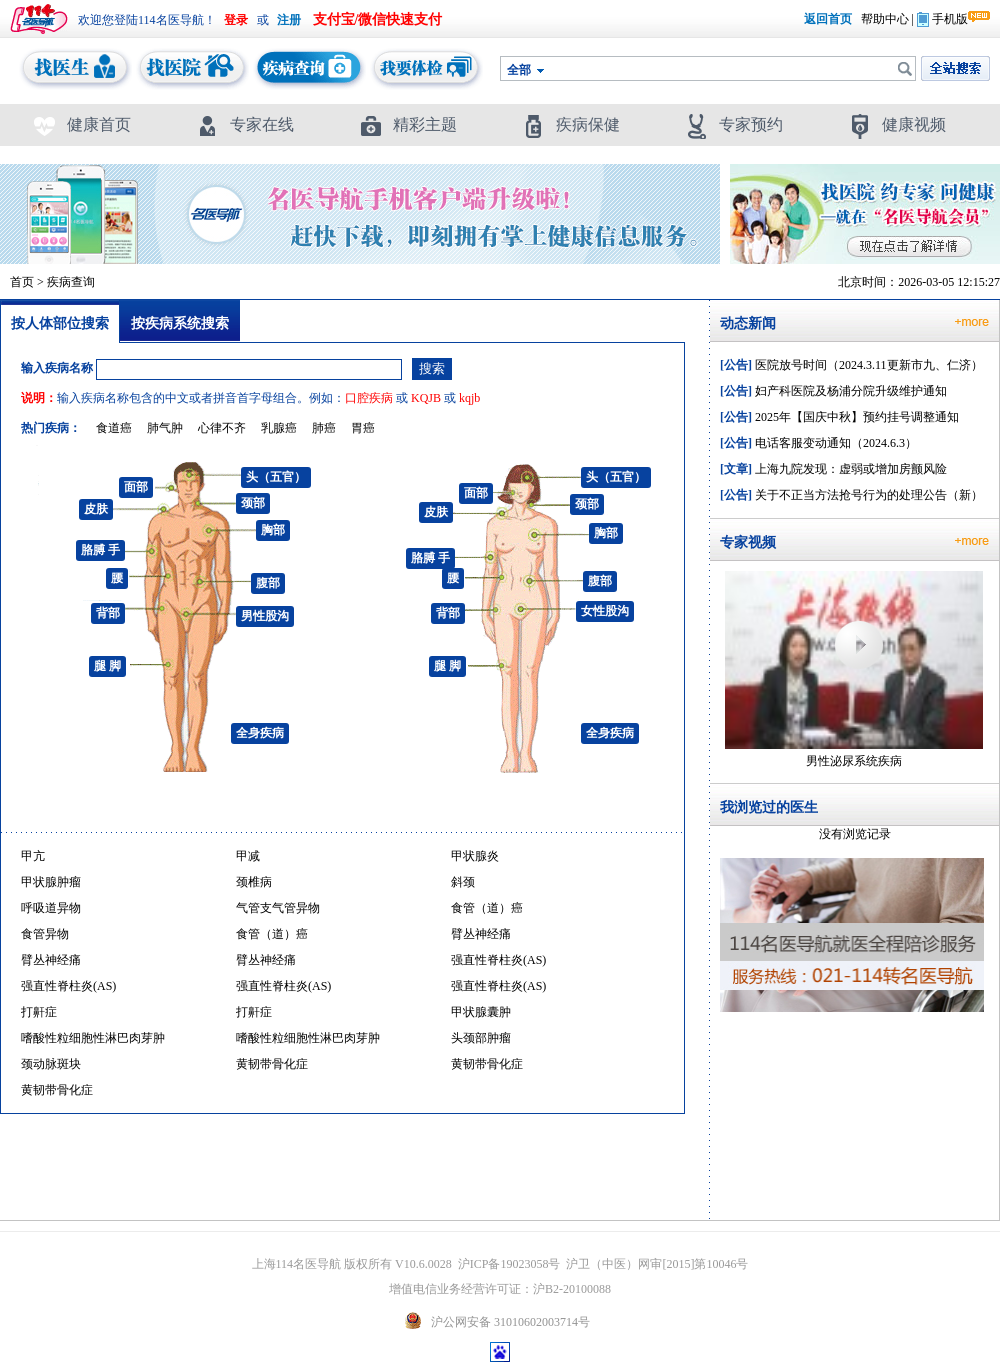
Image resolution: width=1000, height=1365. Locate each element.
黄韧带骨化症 (272, 1064)
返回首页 (828, 19)
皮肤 (96, 509)
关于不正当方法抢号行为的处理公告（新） (851, 495)
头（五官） (276, 477)
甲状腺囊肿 (481, 1012)
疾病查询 (71, 282)
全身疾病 (260, 733)
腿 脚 (107, 666)
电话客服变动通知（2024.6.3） (818, 443)
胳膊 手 (100, 550)
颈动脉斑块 (51, 1064)
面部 (136, 487)
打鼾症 (39, 1012)
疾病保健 (570, 124)
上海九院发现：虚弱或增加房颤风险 (833, 469)
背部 (108, 613)
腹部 (268, 583)
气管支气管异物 (278, 908)
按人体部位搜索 (60, 323)
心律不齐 (222, 428)
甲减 (248, 856)
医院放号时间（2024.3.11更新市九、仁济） (851, 365)
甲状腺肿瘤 (51, 882)
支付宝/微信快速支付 (378, 19)
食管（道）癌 (487, 908)
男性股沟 (265, 616)
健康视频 (896, 124)
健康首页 (81, 124)
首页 (22, 282)
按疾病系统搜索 (180, 323)
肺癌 (324, 428)
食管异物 (45, 934)
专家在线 (244, 124)
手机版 (942, 19)
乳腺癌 (279, 428)
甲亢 (33, 856)
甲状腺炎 (475, 856)
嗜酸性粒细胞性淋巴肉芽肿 (93, 1038)
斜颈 (463, 882)
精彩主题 (407, 124)
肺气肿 (165, 428)
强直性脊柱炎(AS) (498, 960)
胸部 (273, 530)
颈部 (253, 503)
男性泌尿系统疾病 (854, 761)
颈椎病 (254, 882)
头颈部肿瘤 (481, 1038)
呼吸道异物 (51, 908)
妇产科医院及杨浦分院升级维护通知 (833, 391)
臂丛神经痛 (481, 934)
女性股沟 (605, 611)
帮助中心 (885, 19)
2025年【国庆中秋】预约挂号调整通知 (839, 417)
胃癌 (363, 428)
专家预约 (733, 124)
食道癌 (114, 428)
